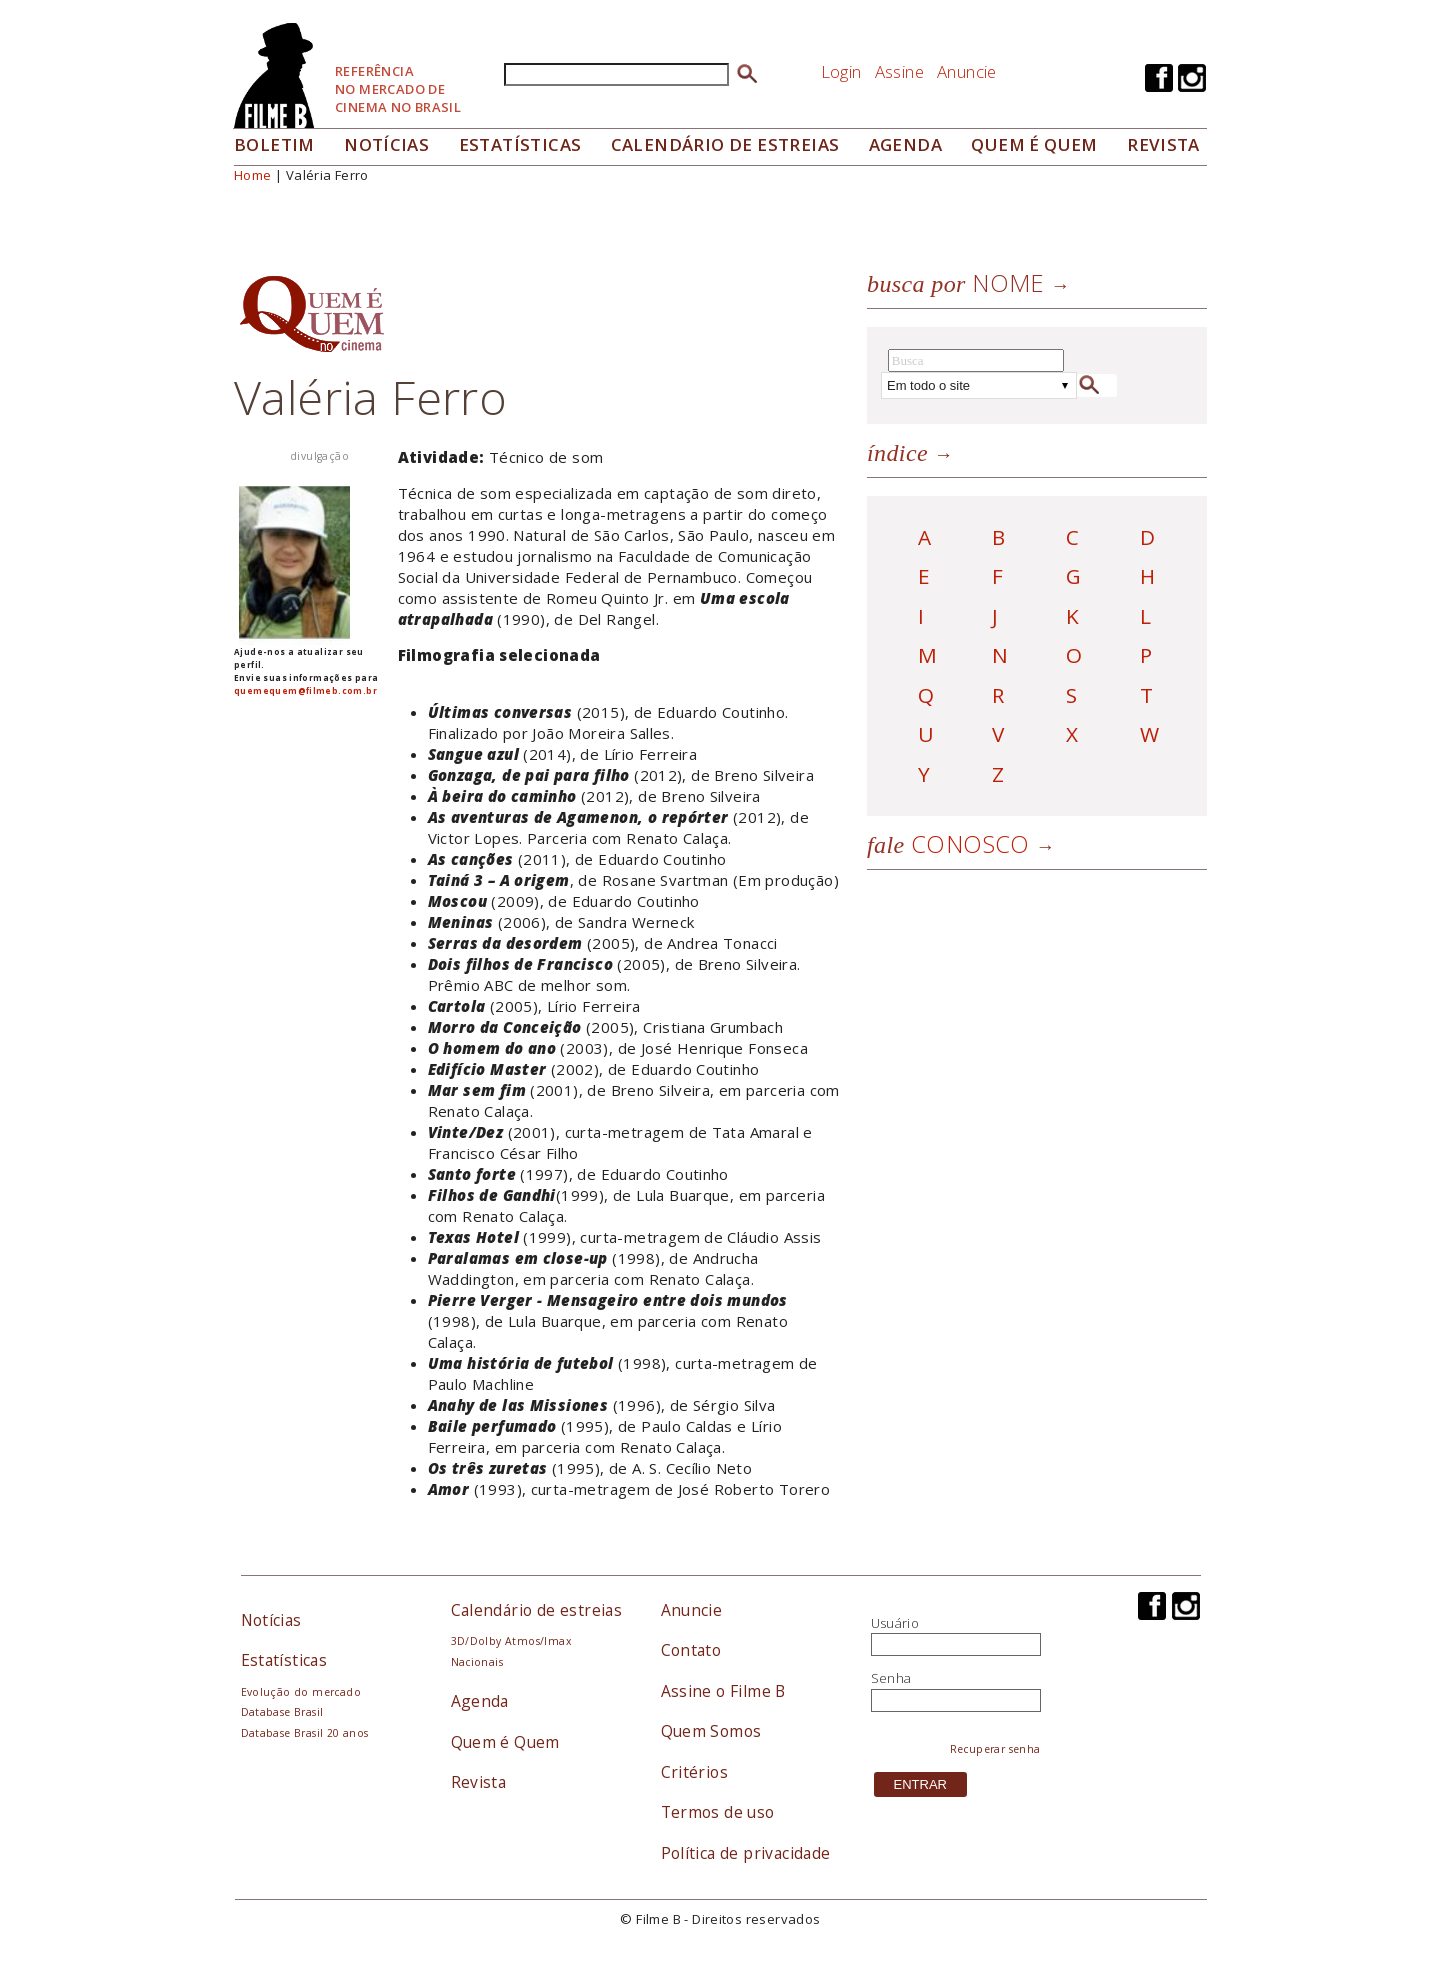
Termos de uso (718, 1812)
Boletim (274, 144)
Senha (891, 1678)
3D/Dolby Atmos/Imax (511, 1641)
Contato (691, 1650)
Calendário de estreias (537, 1610)
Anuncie (967, 71)
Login (841, 71)
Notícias (386, 144)
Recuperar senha (995, 1749)
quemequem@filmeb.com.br (305, 690)
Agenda (905, 144)
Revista (1163, 144)
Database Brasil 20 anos (305, 1733)
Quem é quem (1034, 144)
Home (253, 175)
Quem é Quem (505, 1742)
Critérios (695, 1772)
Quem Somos (711, 1731)
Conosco (948, 843)
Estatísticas (520, 144)
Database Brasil (282, 1712)
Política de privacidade (746, 1853)
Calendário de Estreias (725, 144)
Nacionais (477, 1662)
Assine (899, 71)
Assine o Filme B (723, 1691)
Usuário (895, 1623)
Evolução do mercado (301, 1692)
